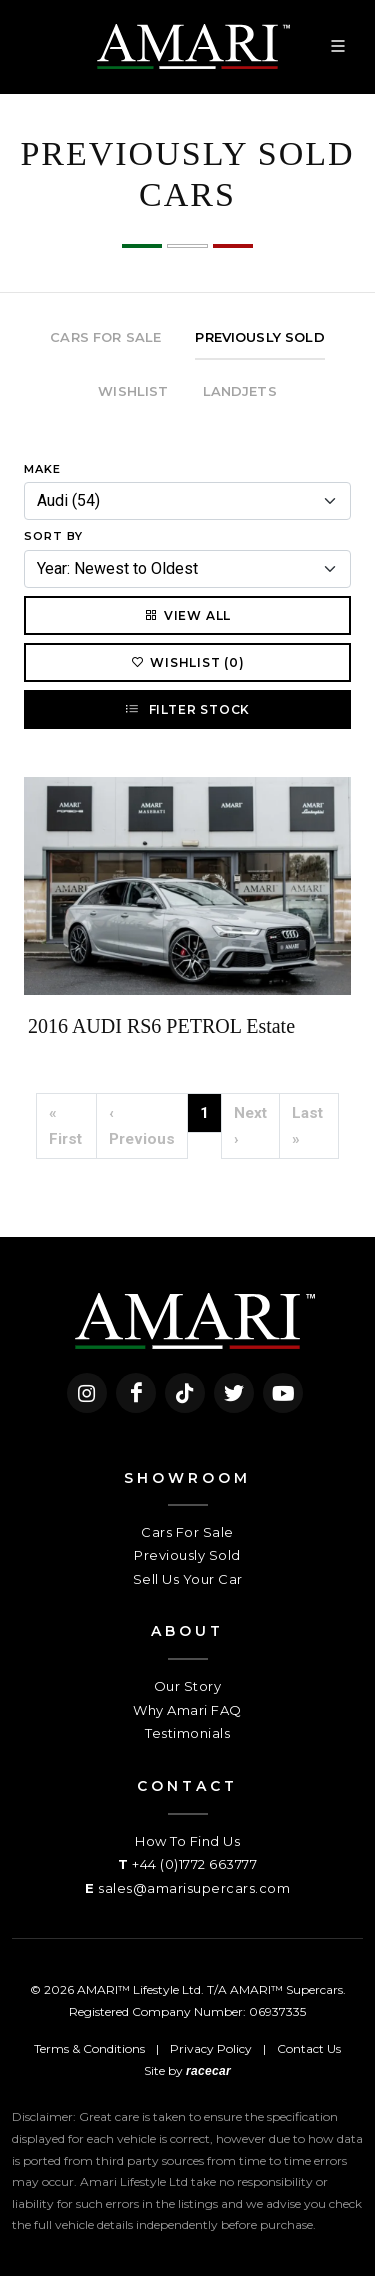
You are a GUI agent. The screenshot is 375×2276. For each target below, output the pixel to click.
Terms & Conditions (89, 2048)
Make (42, 469)
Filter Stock (187, 709)
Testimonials (187, 1733)
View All (187, 615)
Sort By (53, 536)
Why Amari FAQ (187, 1710)
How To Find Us (187, 1841)
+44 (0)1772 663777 (194, 1864)
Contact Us (309, 2048)
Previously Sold (187, 1555)
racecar (208, 2071)
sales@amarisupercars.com (194, 1888)
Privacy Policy (211, 2048)
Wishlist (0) (187, 662)
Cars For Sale (187, 1532)
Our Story (188, 1686)
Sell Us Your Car (188, 1579)
